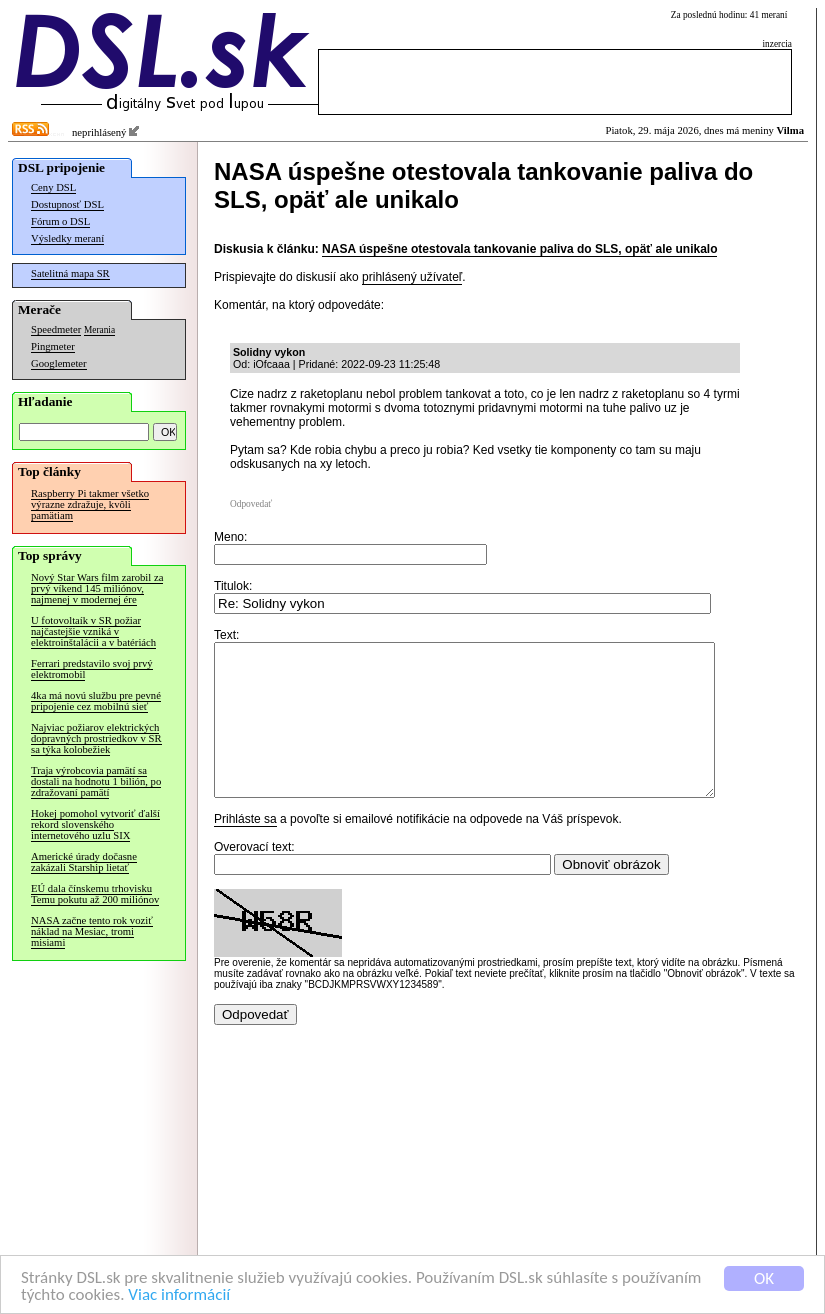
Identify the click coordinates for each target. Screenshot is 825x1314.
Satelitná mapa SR (70, 273)
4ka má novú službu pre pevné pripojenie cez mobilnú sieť (96, 701)
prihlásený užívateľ (412, 277)
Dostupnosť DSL (67, 204)
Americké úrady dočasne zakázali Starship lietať (84, 862)
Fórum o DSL (60, 221)
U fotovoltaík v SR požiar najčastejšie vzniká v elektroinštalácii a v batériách (93, 631)
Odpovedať (251, 504)
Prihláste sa (245, 849)
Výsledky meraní (67, 238)
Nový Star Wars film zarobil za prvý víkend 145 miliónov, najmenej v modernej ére (97, 588)
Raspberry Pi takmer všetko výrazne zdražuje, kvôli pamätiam (90, 504)
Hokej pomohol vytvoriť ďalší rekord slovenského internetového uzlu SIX (95, 824)
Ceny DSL (53, 187)
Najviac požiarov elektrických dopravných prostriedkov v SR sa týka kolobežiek (96, 738)
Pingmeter (53, 346)
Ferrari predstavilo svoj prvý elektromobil (92, 669)
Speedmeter (56, 329)
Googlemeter (59, 363)
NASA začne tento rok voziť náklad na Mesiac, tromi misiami (92, 931)
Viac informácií (179, 1295)
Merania (99, 330)
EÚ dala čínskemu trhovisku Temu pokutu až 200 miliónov (95, 894)
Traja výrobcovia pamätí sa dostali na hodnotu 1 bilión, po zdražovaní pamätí (96, 781)
